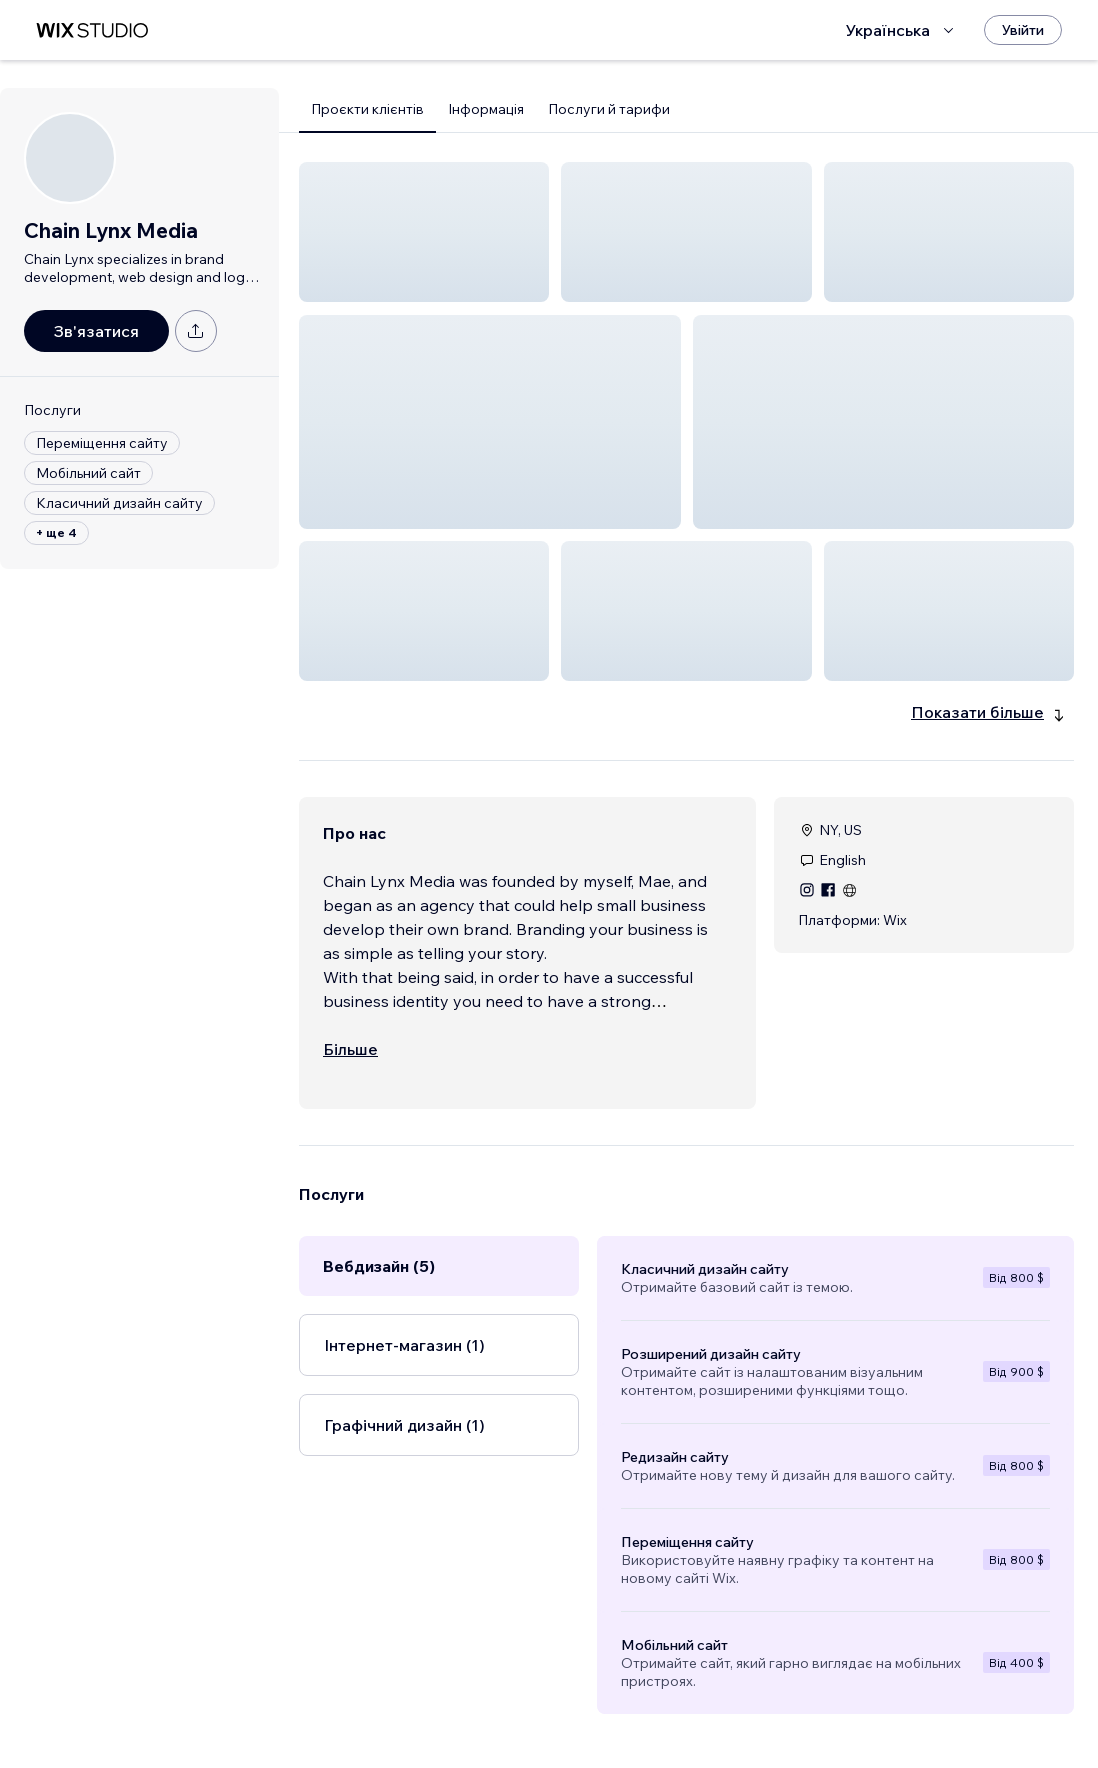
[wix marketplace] (92, 30)
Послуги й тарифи (609, 109)
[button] (424, 232)
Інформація (486, 109)
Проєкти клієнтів (367, 109)
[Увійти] (1023, 30)
